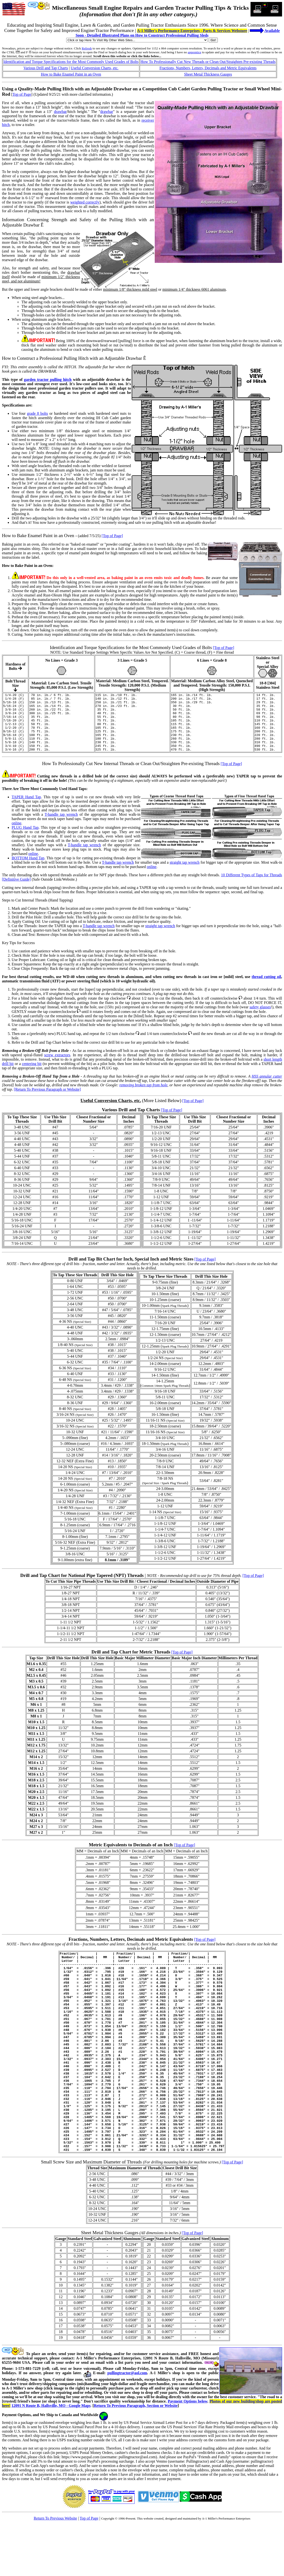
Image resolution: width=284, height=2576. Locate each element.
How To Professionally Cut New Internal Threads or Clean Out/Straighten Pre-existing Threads (130, 775)
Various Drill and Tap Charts (46, 68)
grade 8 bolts (37, 413)
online (16, 835)
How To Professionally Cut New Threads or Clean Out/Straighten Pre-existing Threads (208, 62)
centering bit (31, 1075)
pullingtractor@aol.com (127, 2424)
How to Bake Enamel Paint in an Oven (71, 74)
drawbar (60, 112)
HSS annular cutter (267, 1088)
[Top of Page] (112, 536)
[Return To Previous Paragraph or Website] (47, 1101)
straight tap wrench (184, 874)
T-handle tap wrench (61, 826)
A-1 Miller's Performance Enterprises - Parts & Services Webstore (192, 31)
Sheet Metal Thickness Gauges (208, 74)
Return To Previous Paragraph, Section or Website (136, 2457)
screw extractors (57, 1067)
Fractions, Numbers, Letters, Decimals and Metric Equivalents (207, 68)
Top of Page (21, 94)
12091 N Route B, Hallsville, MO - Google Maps (50, 2457)
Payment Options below (187, 2453)
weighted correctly (84, 202)
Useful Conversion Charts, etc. (94, 68)
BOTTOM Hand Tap (28, 870)
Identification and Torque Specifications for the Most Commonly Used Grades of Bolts (70, 62)
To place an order (41, 2405)
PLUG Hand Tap (25, 839)
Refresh (87, 48)
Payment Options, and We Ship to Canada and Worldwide (50, 2466)
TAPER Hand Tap (26, 808)
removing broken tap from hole (143, 1097)
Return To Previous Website (55, 2570)
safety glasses (260, 1019)
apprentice (194, 52)
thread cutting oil (266, 988)
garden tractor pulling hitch (48, 379)
